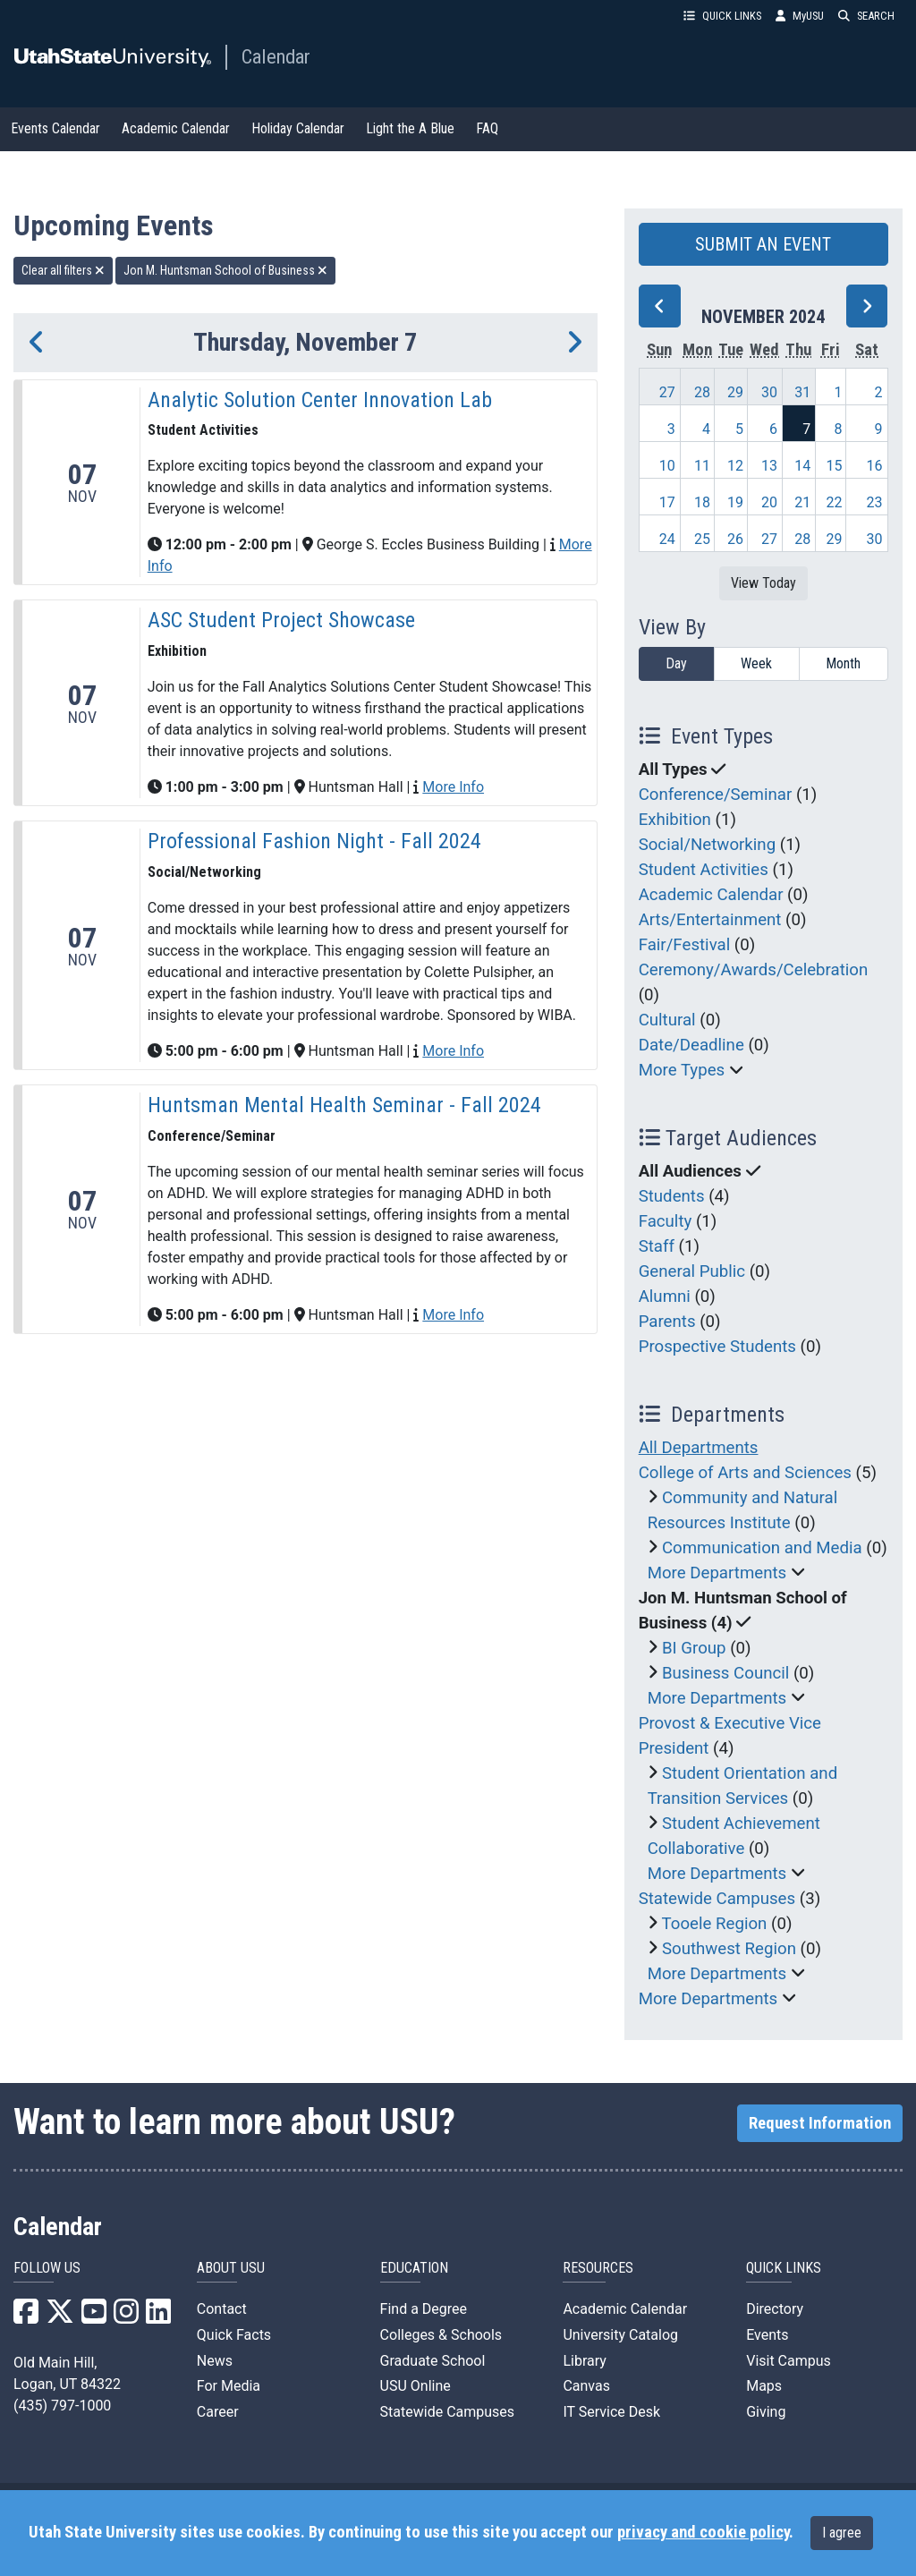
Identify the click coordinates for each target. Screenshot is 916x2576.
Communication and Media (762, 1548)
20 (769, 502)
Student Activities (703, 870)
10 (667, 465)
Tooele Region (715, 1924)
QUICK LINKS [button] (722, 15)
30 (769, 392)
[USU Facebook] (25, 2316)
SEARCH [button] (866, 15)
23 (875, 502)
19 (735, 502)
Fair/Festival (685, 945)
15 (834, 465)
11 (702, 465)
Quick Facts (234, 2334)
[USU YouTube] (93, 2316)
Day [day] (676, 663)
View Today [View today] (763, 582)
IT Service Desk (611, 2411)
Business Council (725, 1673)
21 (802, 502)
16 (875, 465)
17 (667, 502)
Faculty (665, 1221)
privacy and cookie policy (703, 2532)
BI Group (694, 1648)
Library (584, 2360)
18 (702, 502)
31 (802, 392)
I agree (841, 2532)
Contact (222, 2308)
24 (667, 539)
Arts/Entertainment (710, 920)
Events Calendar (55, 128)
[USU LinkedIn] (158, 2316)
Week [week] (756, 663)
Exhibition (675, 819)
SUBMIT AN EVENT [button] (763, 244)
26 (735, 539)
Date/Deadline (691, 1045)
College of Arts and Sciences (745, 1473)
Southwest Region (729, 1949)
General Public (692, 1271)
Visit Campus (788, 2360)
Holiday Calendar (297, 128)
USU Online (415, 2385)
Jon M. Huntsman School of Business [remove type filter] (225, 270)
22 (834, 502)
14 (802, 465)
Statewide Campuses (717, 1899)
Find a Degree (423, 2308)
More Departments (717, 1573)
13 (769, 465)
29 (735, 392)
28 (702, 392)
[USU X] (60, 2316)
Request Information (820, 2123)
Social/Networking (707, 844)
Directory (774, 2308)
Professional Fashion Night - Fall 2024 (314, 841)
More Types (682, 1070)
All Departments (699, 1448)
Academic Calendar (176, 128)
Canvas (586, 2385)
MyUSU (800, 15)
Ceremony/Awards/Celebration (754, 970)
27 (667, 392)
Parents (667, 1321)
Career (218, 2411)
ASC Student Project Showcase (281, 620)
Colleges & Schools (441, 2334)
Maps (764, 2385)
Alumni (665, 1296)
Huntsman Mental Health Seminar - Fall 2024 (344, 1105)
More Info (453, 786)
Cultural (667, 1020)
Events (767, 2334)
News (215, 2360)
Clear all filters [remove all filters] (63, 270)
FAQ (487, 128)
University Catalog (620, 2334)
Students (672, 1196)
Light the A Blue (410, 128)
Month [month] (843, 663)
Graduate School (433, 2360)
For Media (228, 2385)
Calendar (276, 56)
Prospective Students (717, 1346)
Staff (656, 1246)
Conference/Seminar (716, 794)
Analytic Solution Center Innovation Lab (320, 399)
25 (702, 539)
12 (735, 465)
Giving (765, 2411)
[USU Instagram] (126, 2316)
